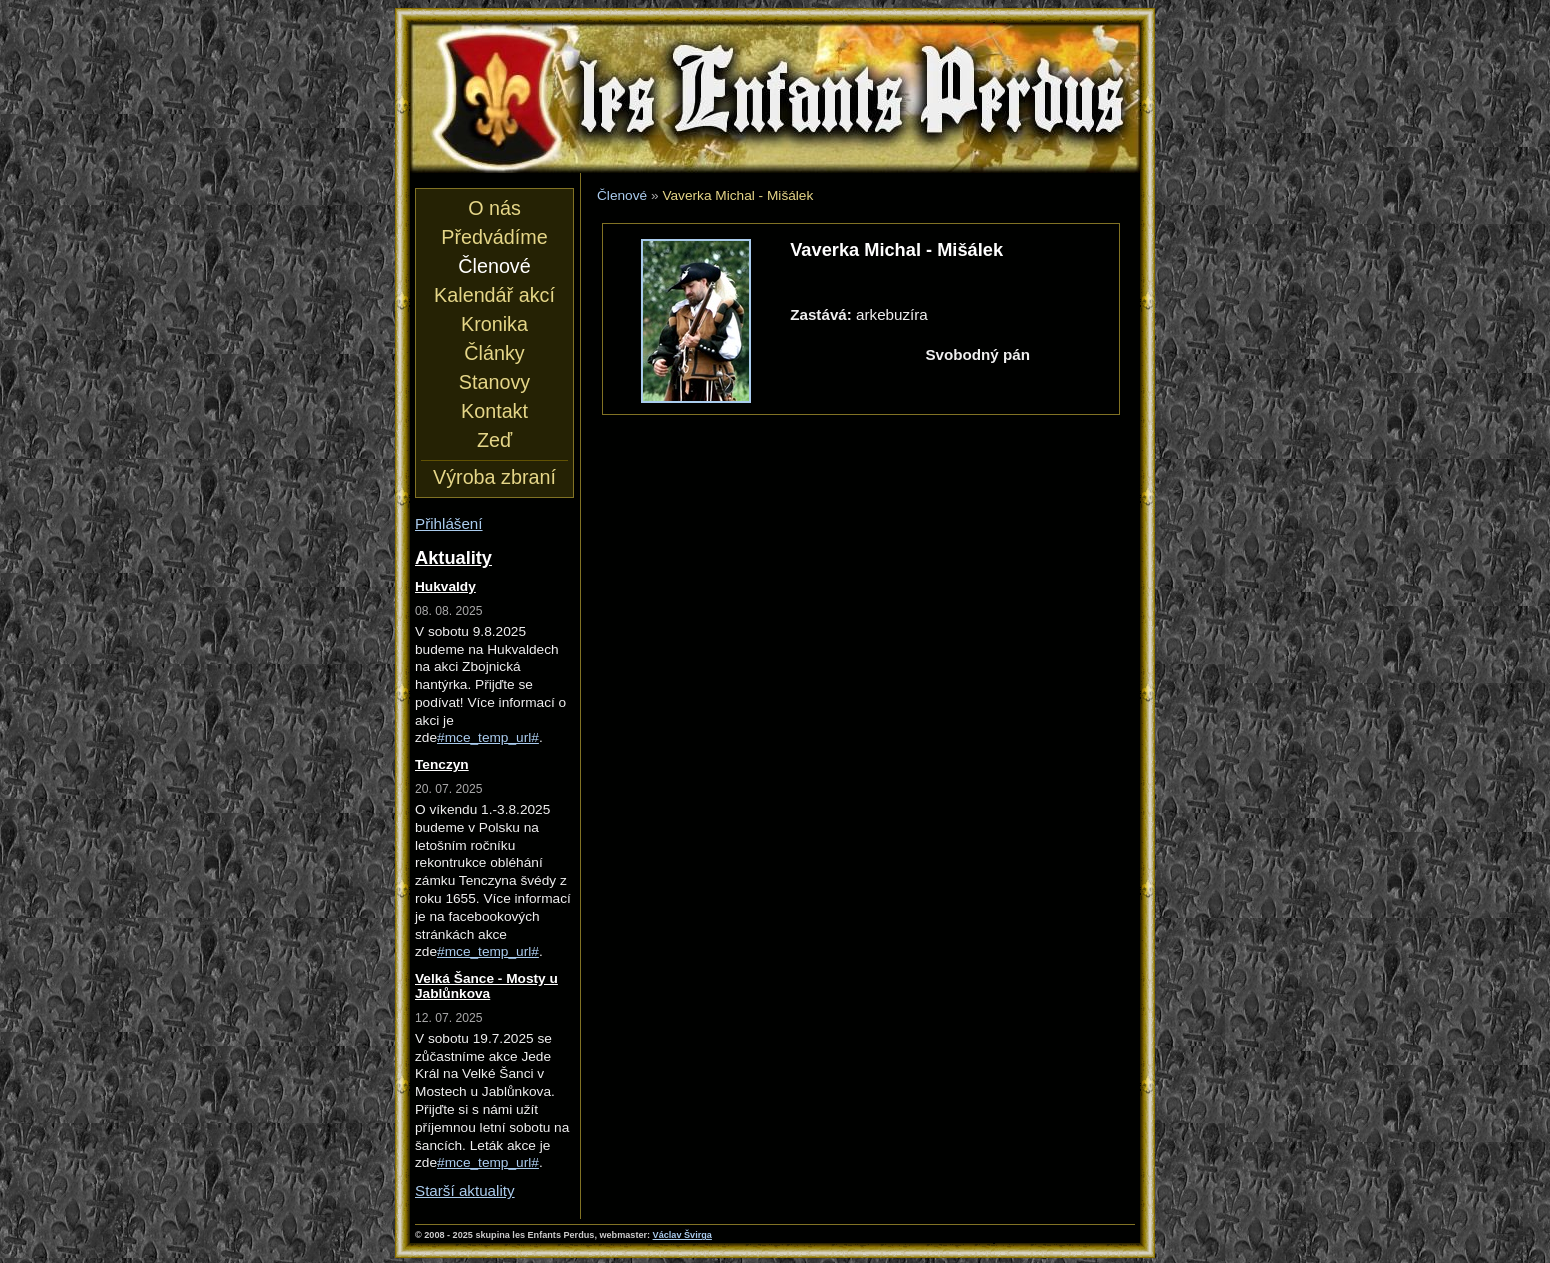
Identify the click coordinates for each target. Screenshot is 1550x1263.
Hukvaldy (445, 586)
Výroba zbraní (494, 477)
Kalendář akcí (494, 295)
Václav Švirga (682, 1235)
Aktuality (453, 557)
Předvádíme (494, 237)
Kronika (494, 324)
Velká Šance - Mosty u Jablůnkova (486, 986)
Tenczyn (442, 764)
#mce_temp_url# (488, 737)
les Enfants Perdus (775, 98)
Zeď (494, 440)
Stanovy (494, 382)
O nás (494, 208)
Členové (622, 195)
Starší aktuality (465, 1190)
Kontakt (494, 411)
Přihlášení (449, 523)
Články (494, 353)
